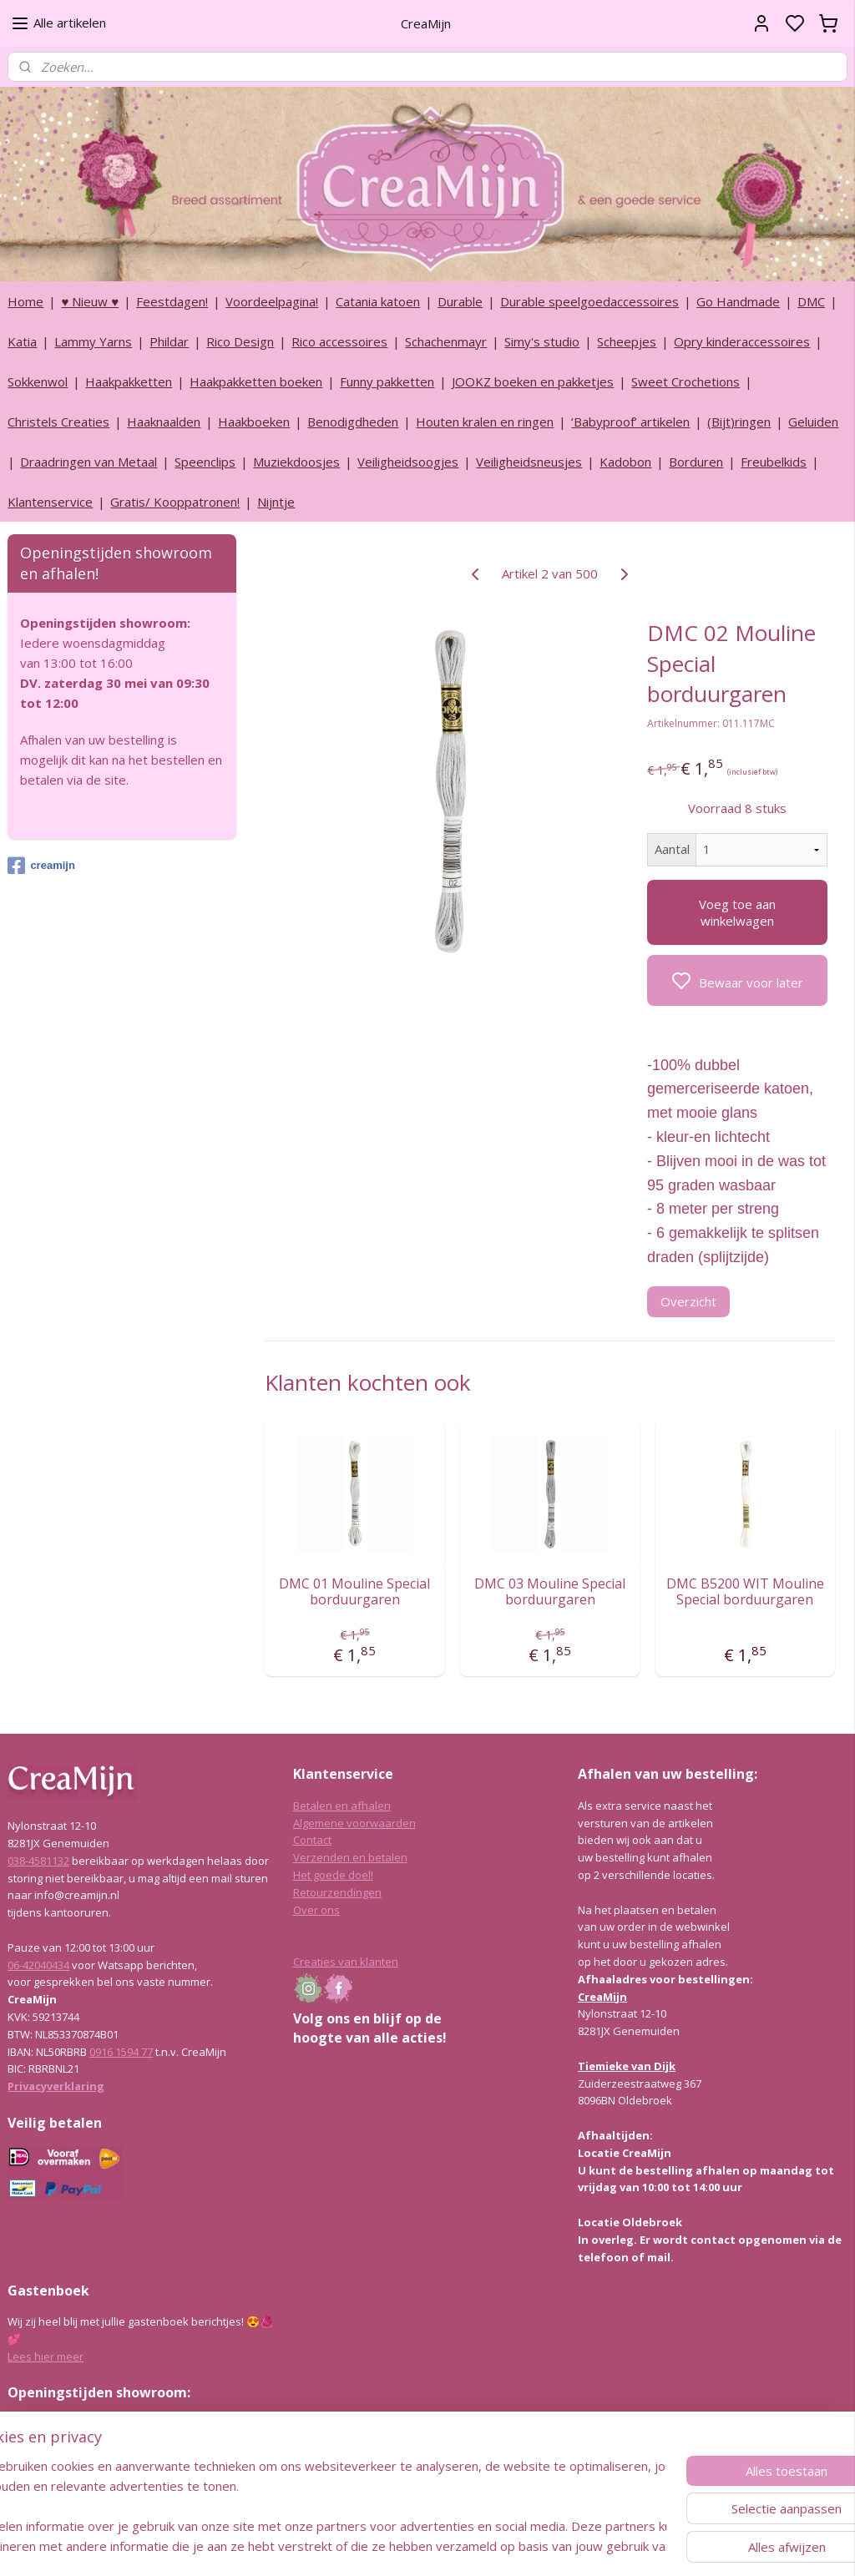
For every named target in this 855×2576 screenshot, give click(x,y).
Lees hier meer (45, 2356)
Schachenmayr (446, 341)
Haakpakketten (128, 381)
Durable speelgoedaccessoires (589, 301)
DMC (811, 301)
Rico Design (240, 341)
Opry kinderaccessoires (742, 341)
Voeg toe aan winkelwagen (736, 912)
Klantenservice (50, 501)
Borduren (696, 461)
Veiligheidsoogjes (407, 461)
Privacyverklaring (56, 2086)
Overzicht (688, 1300)
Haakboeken (254, 421)
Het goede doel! (333, 1874)
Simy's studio (541, 341)
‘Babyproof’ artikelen (630, 421)
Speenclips (205, 461)
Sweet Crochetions (685, 381)
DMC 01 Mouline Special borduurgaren (354, 1592)
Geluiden (813, 421)
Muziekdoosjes (296, 461)
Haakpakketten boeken (256, 381)
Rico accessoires (339, 341)
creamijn (41, 866)
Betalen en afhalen (342, 1805)
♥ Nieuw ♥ (90, 301)
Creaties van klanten (345, 1961)
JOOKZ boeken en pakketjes (533, 381)
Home (25, 301)
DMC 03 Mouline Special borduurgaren (549, 1592)
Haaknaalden (163, 421)
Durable (460, 301)
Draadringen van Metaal (88, 461)
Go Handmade (738, 301)
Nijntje (276, 501)
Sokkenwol (38, 381)
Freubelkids (774, 461)
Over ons (316, 1909)
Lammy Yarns (93, 341)
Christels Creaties (58, 421)
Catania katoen (378, 301)
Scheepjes (626, 341)
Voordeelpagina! (271, 301)
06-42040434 (38, 1964)
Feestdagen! (172, 301)
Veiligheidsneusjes (529, 461)
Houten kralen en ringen (485, 421)
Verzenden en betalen (350, 1857)
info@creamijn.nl (132, 2475)
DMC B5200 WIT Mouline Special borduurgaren (745, 1592)
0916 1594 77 (121, 2051)
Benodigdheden (352, 421)
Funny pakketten (387, 381)
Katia (22, 341)
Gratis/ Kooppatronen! (175, 501)
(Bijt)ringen (739, 421)
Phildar (169, 341)
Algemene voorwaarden (354, 1823)
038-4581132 (38, 1860)
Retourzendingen (337, 1892)
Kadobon (625, 461)
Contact (312, 1839)
